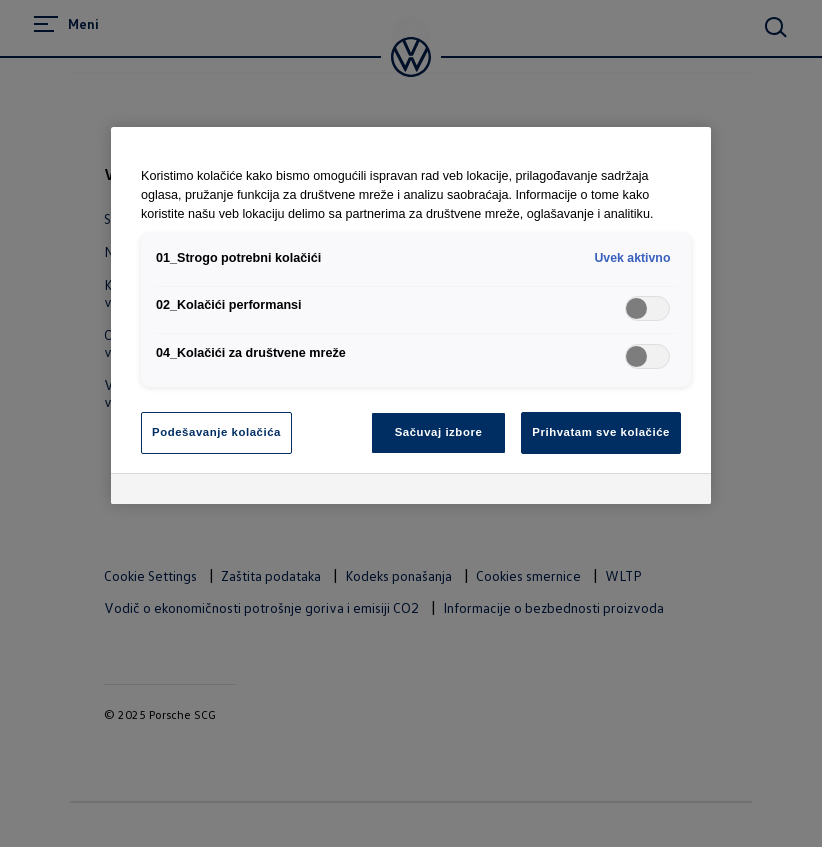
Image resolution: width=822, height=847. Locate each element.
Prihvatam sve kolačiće (601, 432)
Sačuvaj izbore (439, 432)
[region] (411, 315)
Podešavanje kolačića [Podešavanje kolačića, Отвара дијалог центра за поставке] (216, 432)
